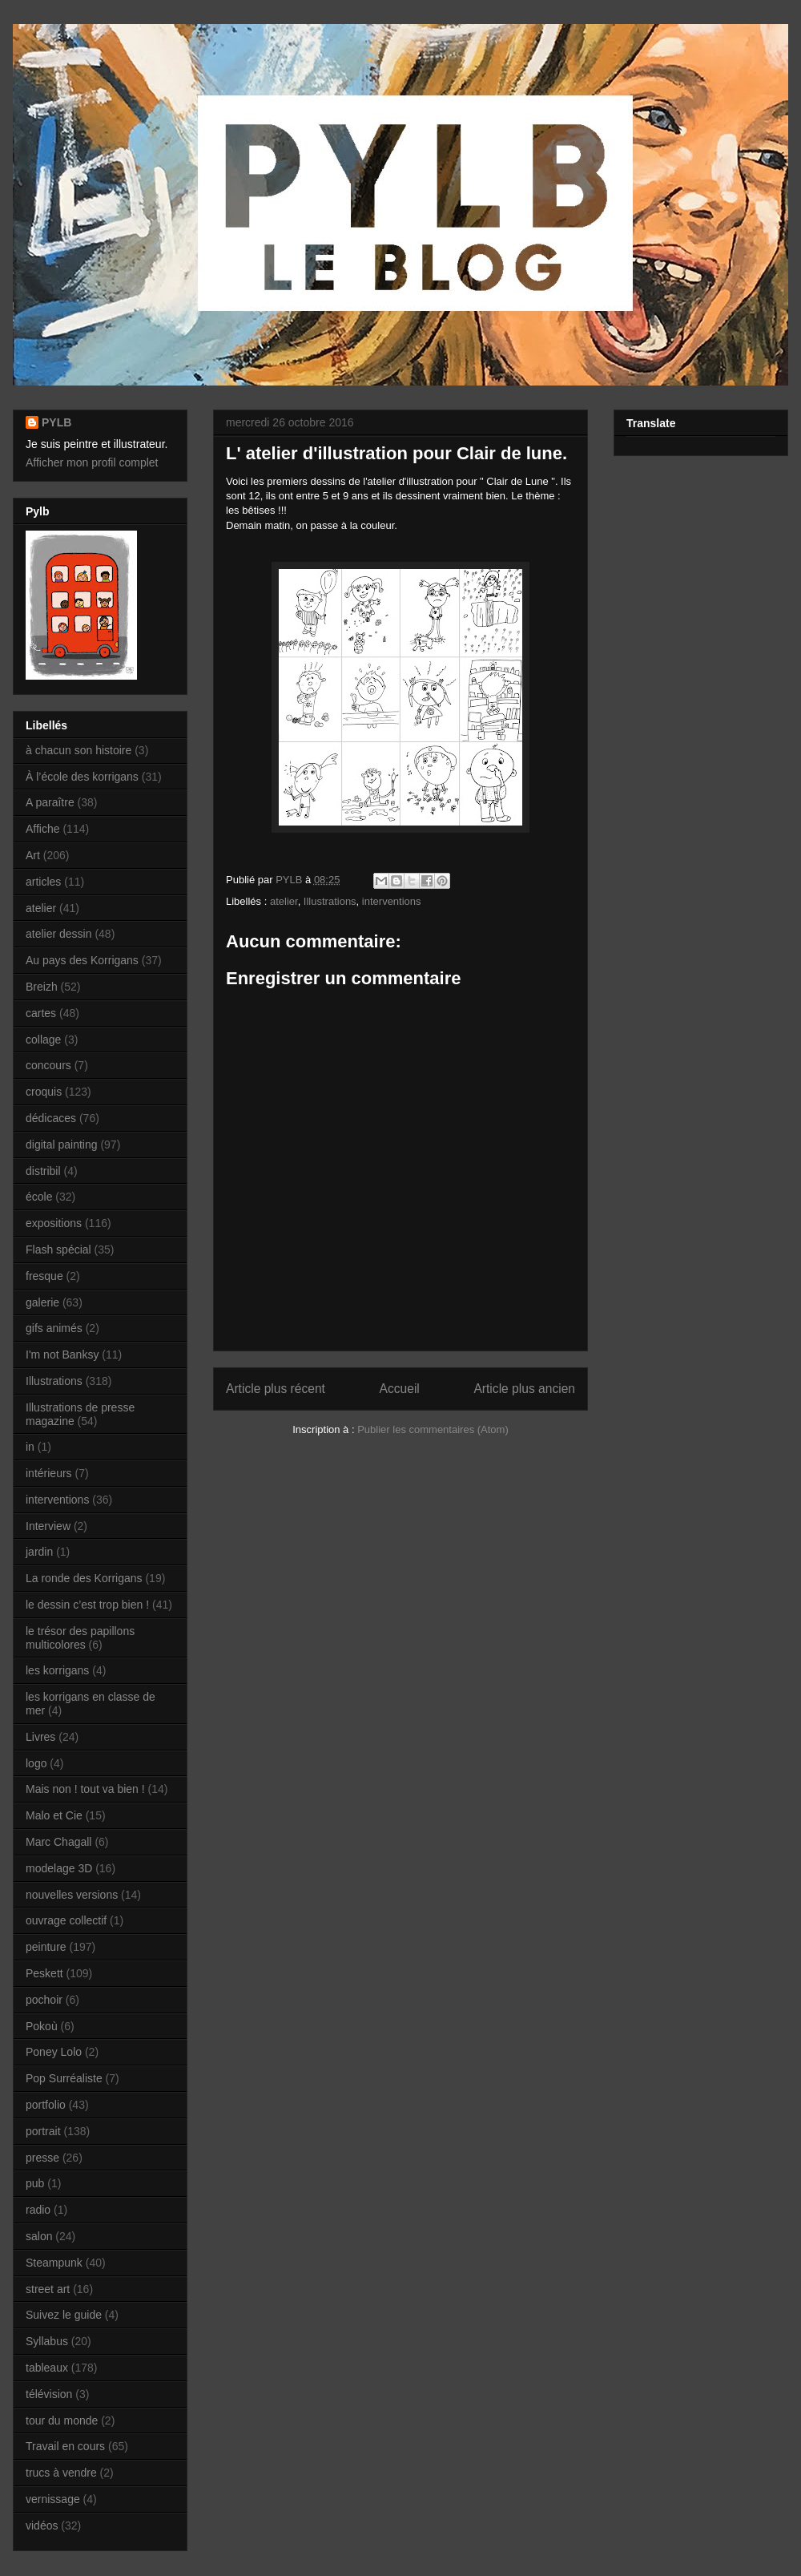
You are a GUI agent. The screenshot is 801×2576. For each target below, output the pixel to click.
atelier (284, 901)
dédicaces (51, 1118)
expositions (54, 1223)
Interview (48, 1526)
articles (43, 881)
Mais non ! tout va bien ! (85, 1789)
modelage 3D (59, 1868)
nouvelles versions (72, 1894)
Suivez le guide (64, 2314)
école (39, 1196)
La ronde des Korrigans (84, 1578)
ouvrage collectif (66, 1920)
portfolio (46, 2104)
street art (48, 2289)
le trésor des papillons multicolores (80, 1638)
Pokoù (42, 2026)
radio (38, 2209)
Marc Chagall (58, 1841)
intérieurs (49, 1473)
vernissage (53, 2499)
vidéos (42, 2525)
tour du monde (62, 2420)
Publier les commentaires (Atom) (433, 1429)
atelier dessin (59, 933)
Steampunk (54, 2262)
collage (43, 1039)
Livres (40, 1736)
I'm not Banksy (62, 1354)
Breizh (42, 986)
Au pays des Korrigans (82, 960)
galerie (42, 1302)
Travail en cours (65, 2446)
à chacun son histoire (78, 750)
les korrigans (57, 1670)
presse (42, 2157)
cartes (41, 1013)
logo (36, 1763)
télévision (49, 2394)
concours (48, 1065)
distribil (43, 1171)
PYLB (56, 422)
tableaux (47, 2367)
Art (33, 855)
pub (35, 2183)
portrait (43, 2131)
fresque (44, 1276)
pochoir (44, 1999)
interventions (391, 901)
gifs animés (54, 1328)
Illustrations (330, 901)
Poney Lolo (54, 2051)
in (30, 1446)
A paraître (50, 802)
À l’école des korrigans (82, 776)
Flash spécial (58, 1249)
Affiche (43, 828)
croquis (44, 1091)
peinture (46, 1946)
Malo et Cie (54, 1815)
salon (39, 2236)
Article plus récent (275, 1388)
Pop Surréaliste (64, 2078)
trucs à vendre (61, 2472)
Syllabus (47, 2341)
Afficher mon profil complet (92, 462)
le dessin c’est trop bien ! (87, 1604)
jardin (39, 1551)
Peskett (44, 1973)
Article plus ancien (524, 1388)
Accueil (400, 1388)
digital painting (62, 1144)
